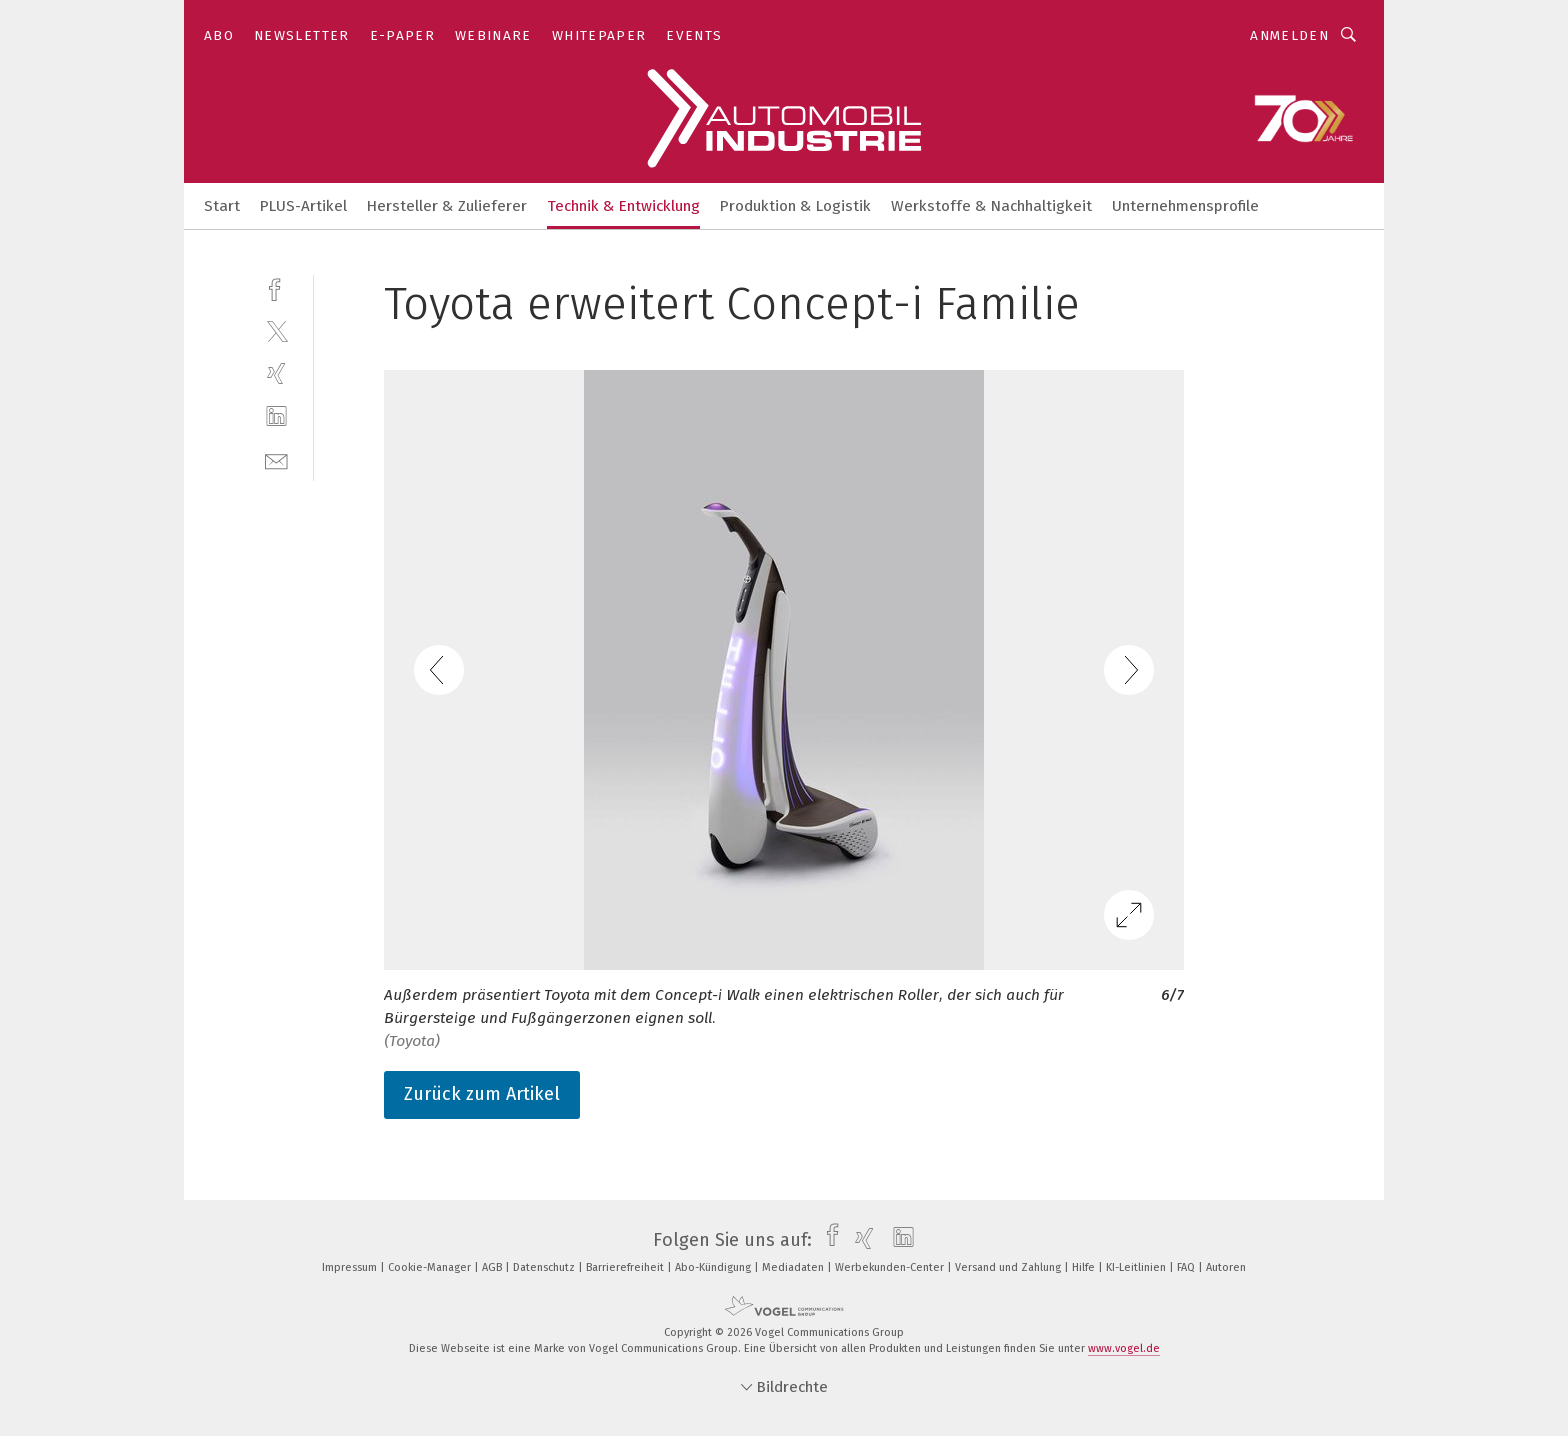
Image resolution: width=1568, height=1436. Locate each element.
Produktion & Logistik (795, 206)
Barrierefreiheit (626, 1267)
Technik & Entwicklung (623, 206)
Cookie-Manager (431, 1267)
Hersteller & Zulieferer (447, 206)
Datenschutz (545, 1267)
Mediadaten (794, 1267)
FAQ (1187, 1267)
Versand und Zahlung (1009, 1267)
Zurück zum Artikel (482, 1094)
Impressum (351, 1267)
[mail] (276, 459)
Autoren (1226, 1267)
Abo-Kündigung (714, 1267)
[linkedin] (276, 416)
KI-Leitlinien (1137, 1267)
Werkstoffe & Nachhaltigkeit (991, 206)
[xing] (276, 373)
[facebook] (276, 287)
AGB (493, 1267)
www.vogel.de (1124, 1348)
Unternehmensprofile (1185, 206)
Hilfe (1085, 1267)
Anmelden (1289, 35)
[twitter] (276, 330)
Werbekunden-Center (891, 1267)
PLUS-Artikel (303, 206)
